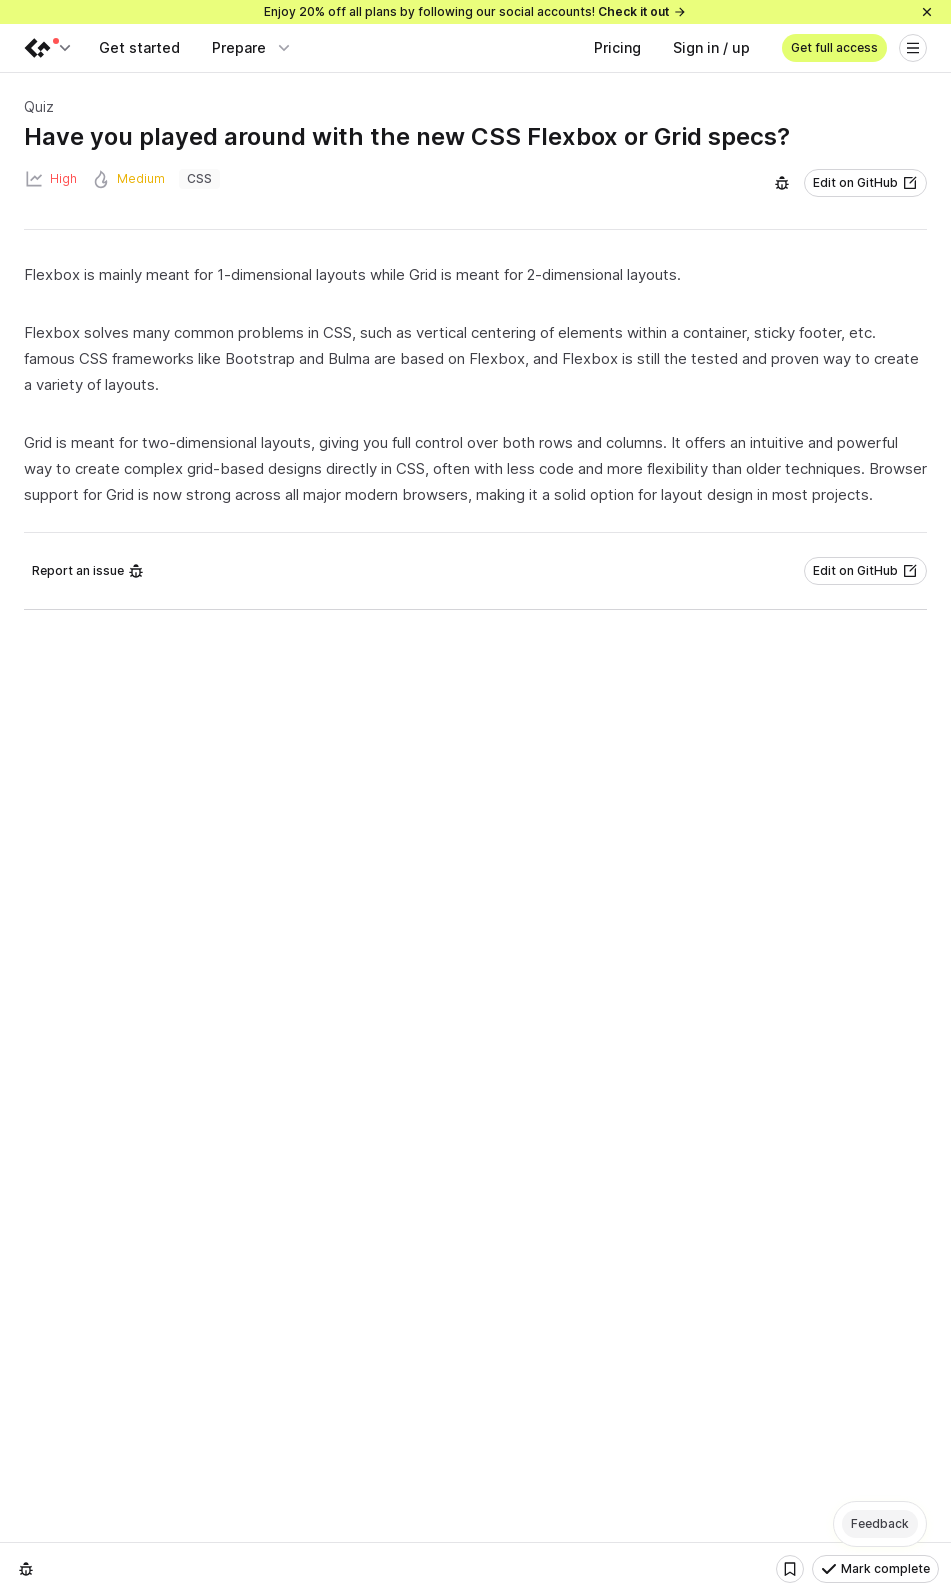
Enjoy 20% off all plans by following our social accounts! (475, 11)
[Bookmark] (790, 1569)
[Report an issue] (782, 183)
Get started (139, 47)
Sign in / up (711, 47)
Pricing (617, 47)
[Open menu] (913, 48)
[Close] (927, 12)
